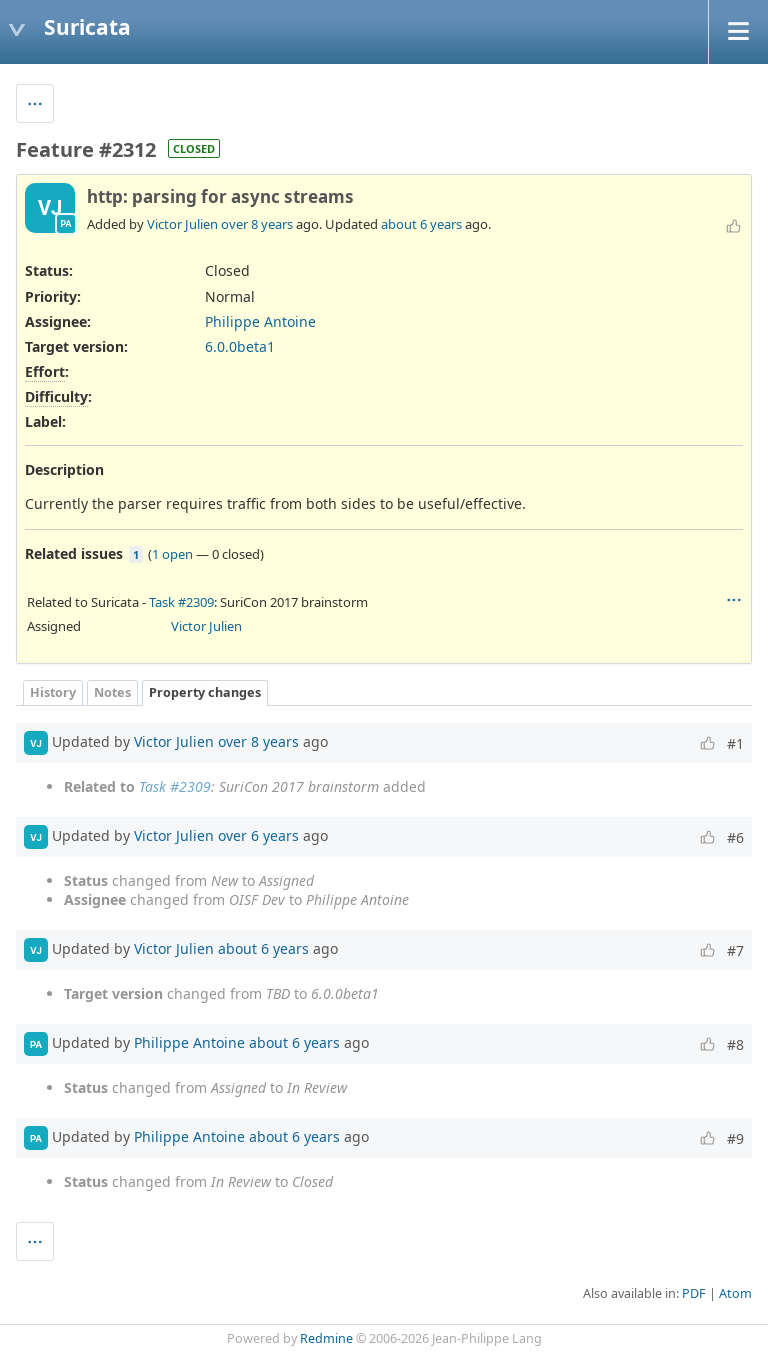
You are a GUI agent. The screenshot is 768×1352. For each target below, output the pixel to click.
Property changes (205, 692)
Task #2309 (181, 602)
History (53, 692)
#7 (735, 950)
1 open (172, 554)
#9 (735, 1138)
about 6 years (421, 224)
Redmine (326, 1338)
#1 (735, 743)
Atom (735, 1293)
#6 (735, 837)
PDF (694, 1293)
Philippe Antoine (260, 321)
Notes (112, 692)
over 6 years (258, 835)
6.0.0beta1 (240, 346)
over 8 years (257, 224)
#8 (735, 1044)
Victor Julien (182, 224)
